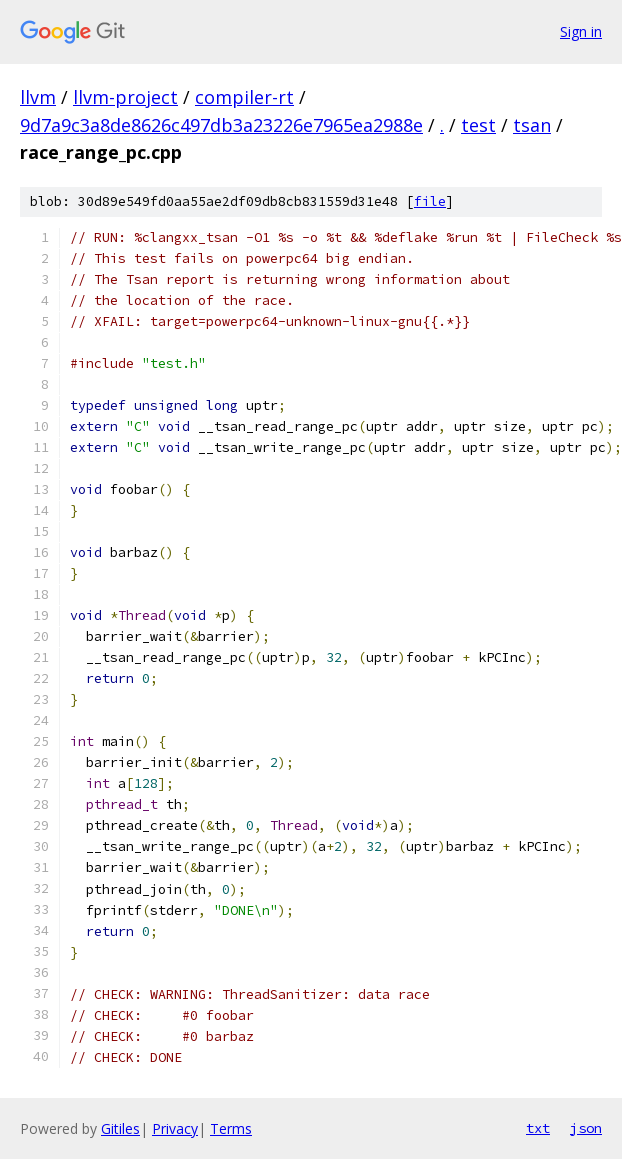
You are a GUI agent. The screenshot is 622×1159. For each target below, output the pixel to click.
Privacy (175, 1128)
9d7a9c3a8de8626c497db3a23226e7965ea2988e (221, 125)
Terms (231, 1128)
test (478, 125)
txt (538, 1128)
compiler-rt (244, 97)
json (586, 1128)
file (430, 201)
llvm (38, 97)
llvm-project (125, 97)
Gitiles (120, 1128)
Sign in (581, 31)
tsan (532, 125)
